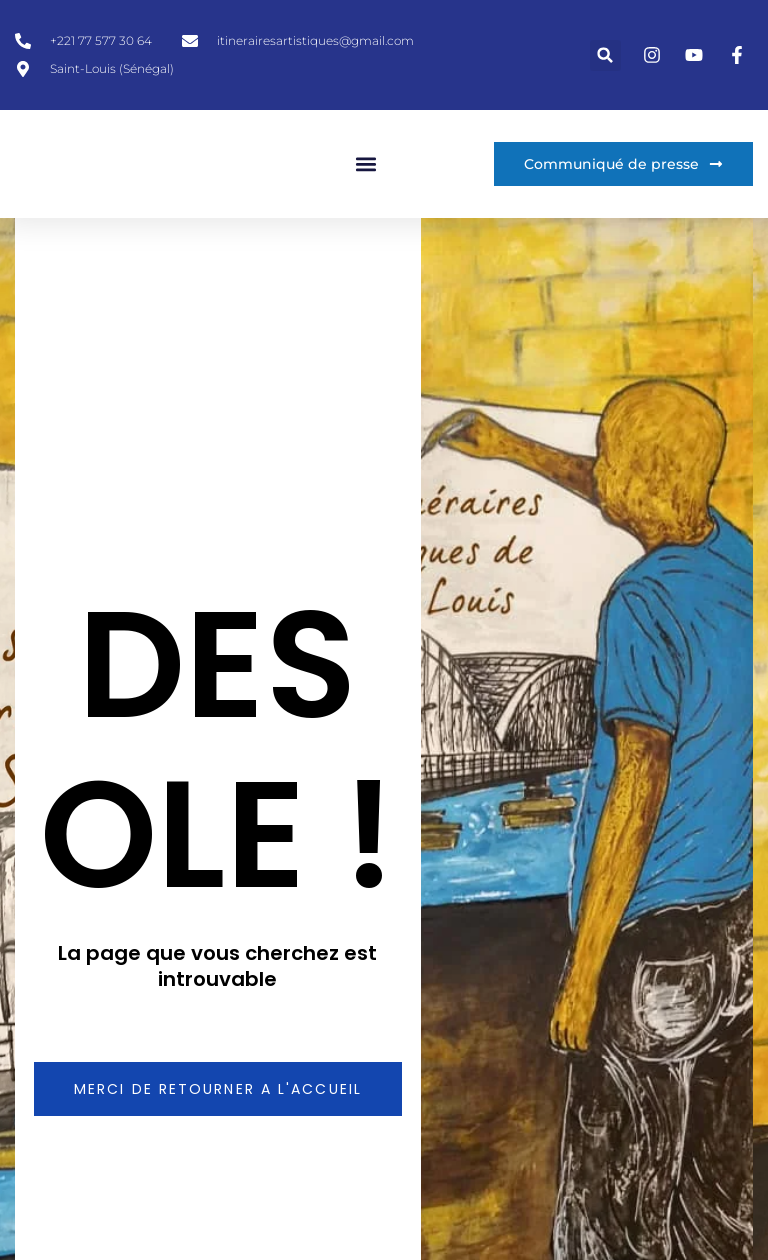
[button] (605, 55)
